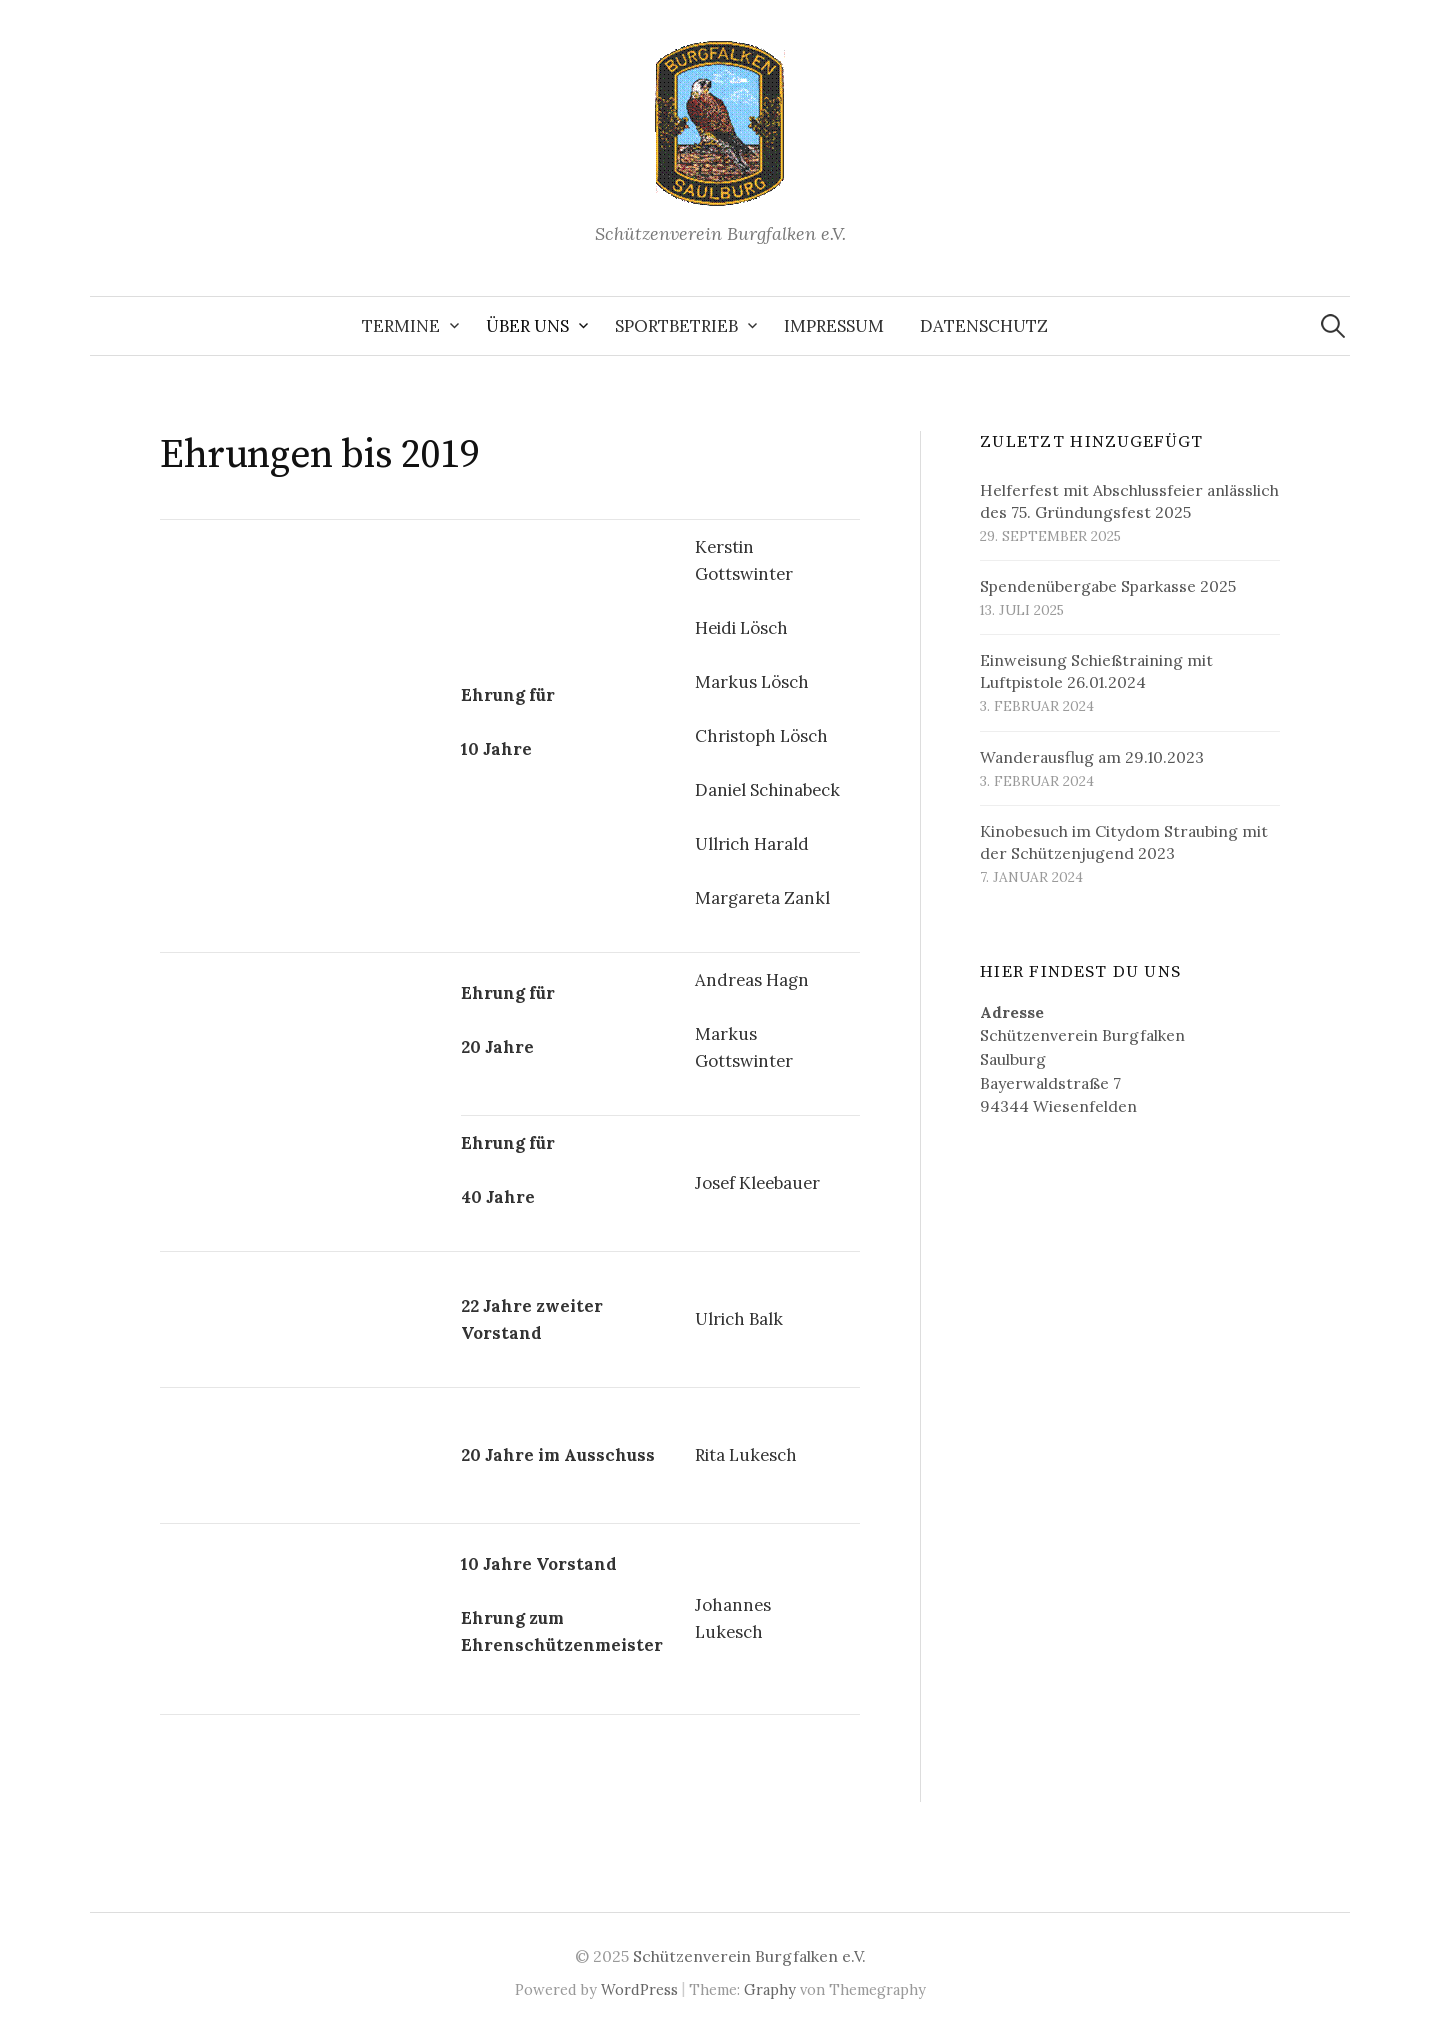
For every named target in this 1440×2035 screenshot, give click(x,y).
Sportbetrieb (676, 326)
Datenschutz (984, 326)
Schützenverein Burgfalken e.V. (749, 1956)
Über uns (527, 326)
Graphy (770, 1989)
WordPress (639, 1989)
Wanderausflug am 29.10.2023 (1092, 757)
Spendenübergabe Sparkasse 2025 (1108, 586)
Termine (401, 326)
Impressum (834, 326)
